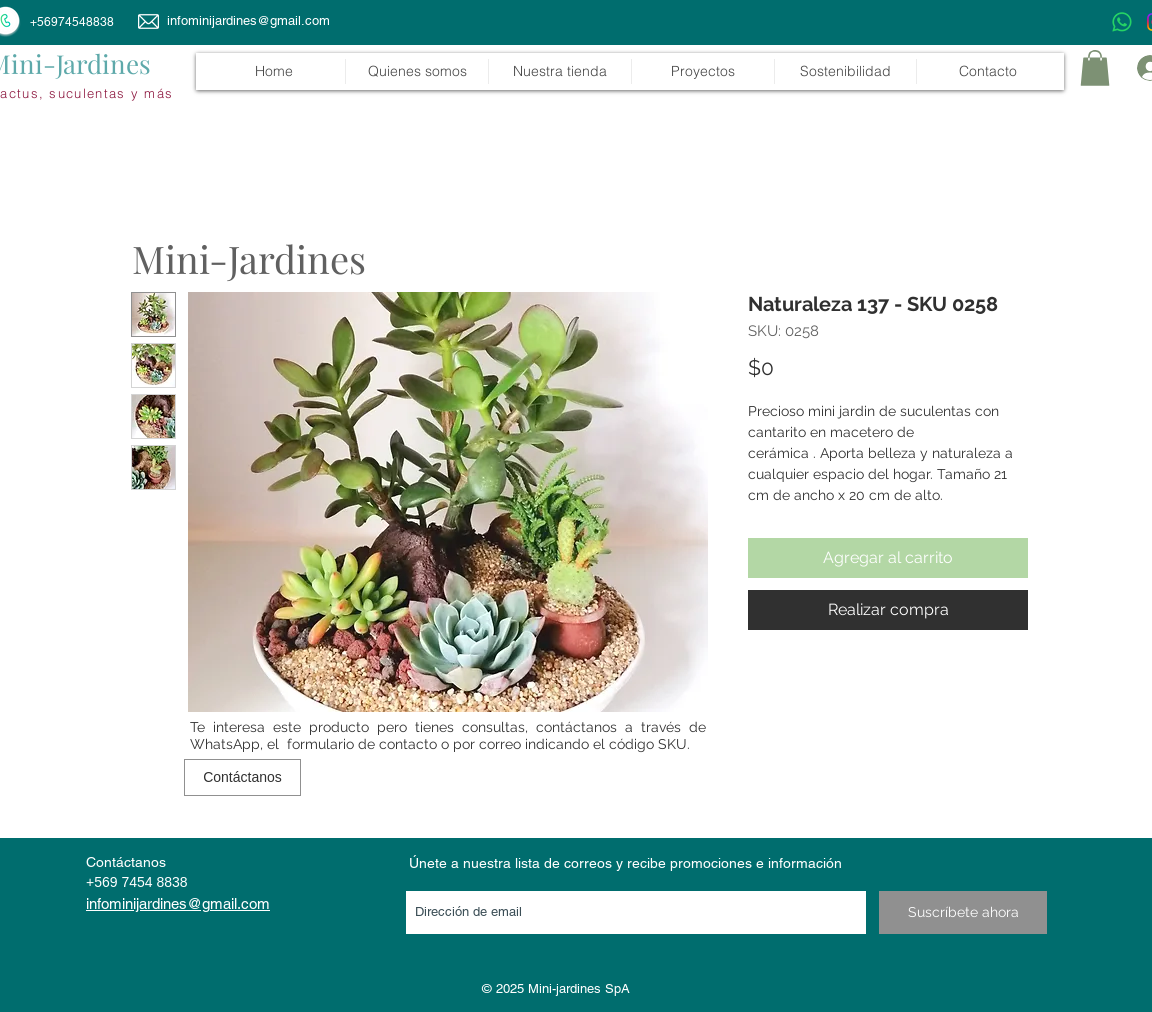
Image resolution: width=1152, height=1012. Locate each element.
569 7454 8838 (140, 882)
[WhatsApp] (1122, 22)
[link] (1095, 68)
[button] (559, 71)
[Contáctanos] (242, 777)
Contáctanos (126, 862)
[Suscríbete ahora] (963, 912)
